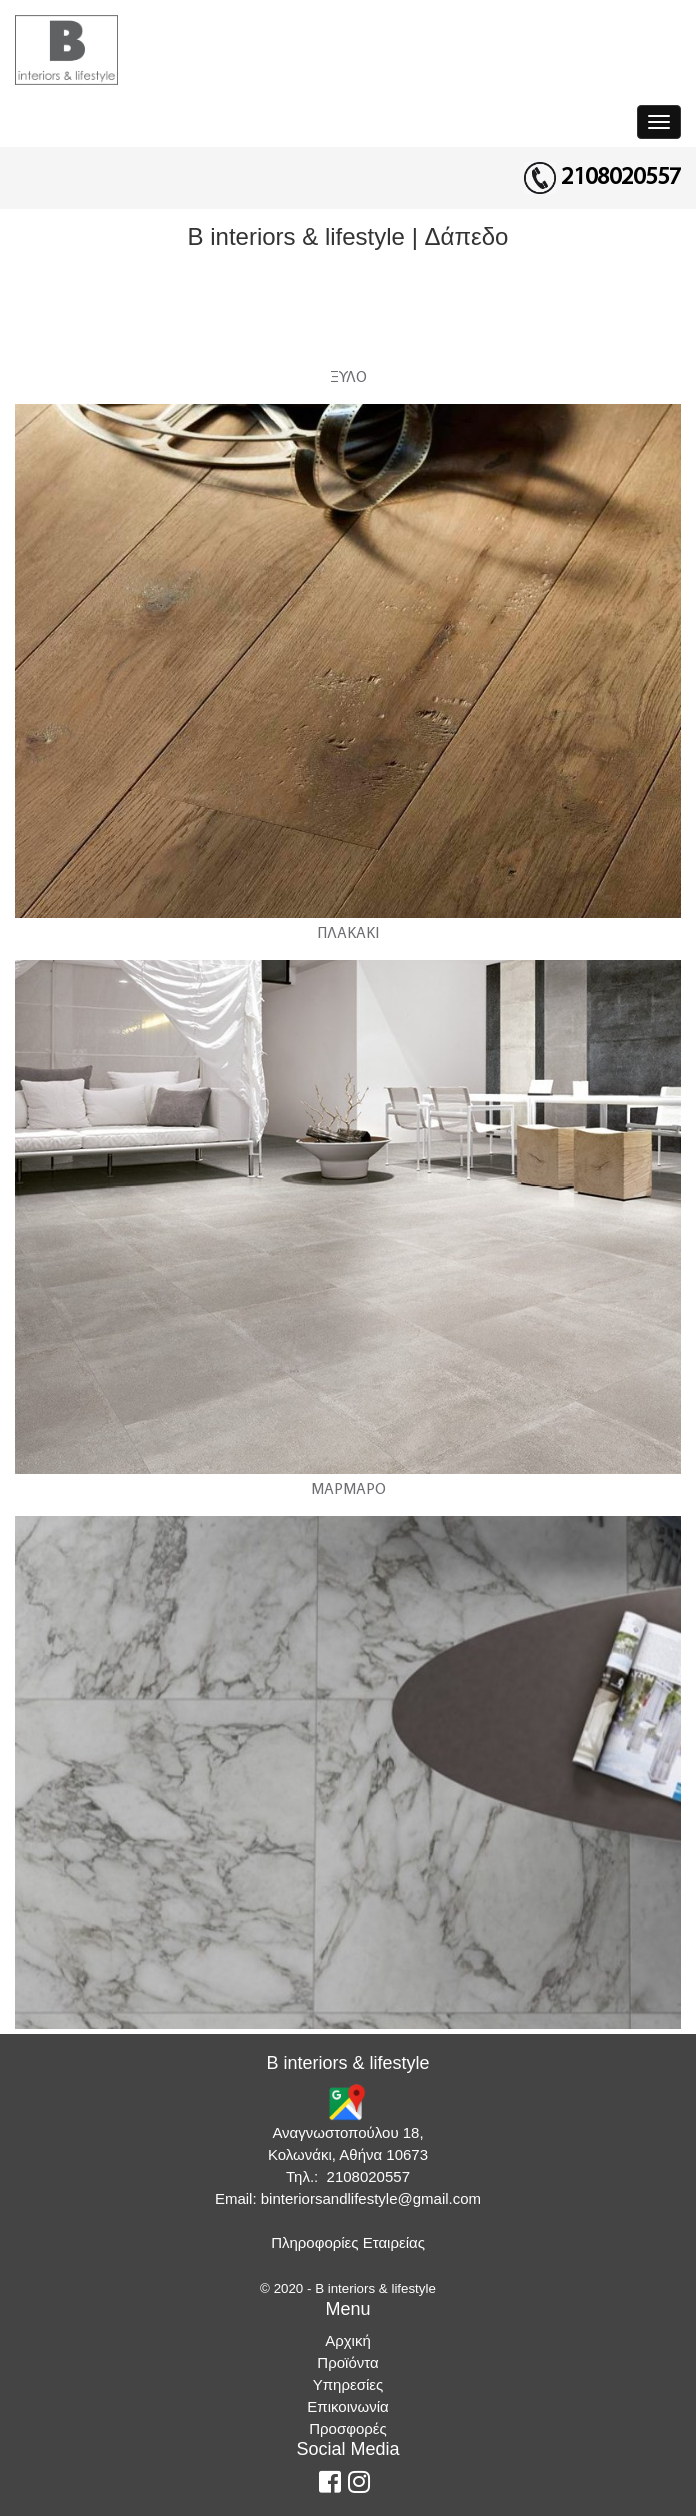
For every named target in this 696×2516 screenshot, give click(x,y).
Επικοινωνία (347, 2406)
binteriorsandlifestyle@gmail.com (371, 2198)
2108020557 (621, 178)
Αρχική (348, 2340)
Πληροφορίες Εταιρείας (348, 2242)
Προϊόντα (347, 2362)
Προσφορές (347, 2428)
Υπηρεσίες (348, 2384)
